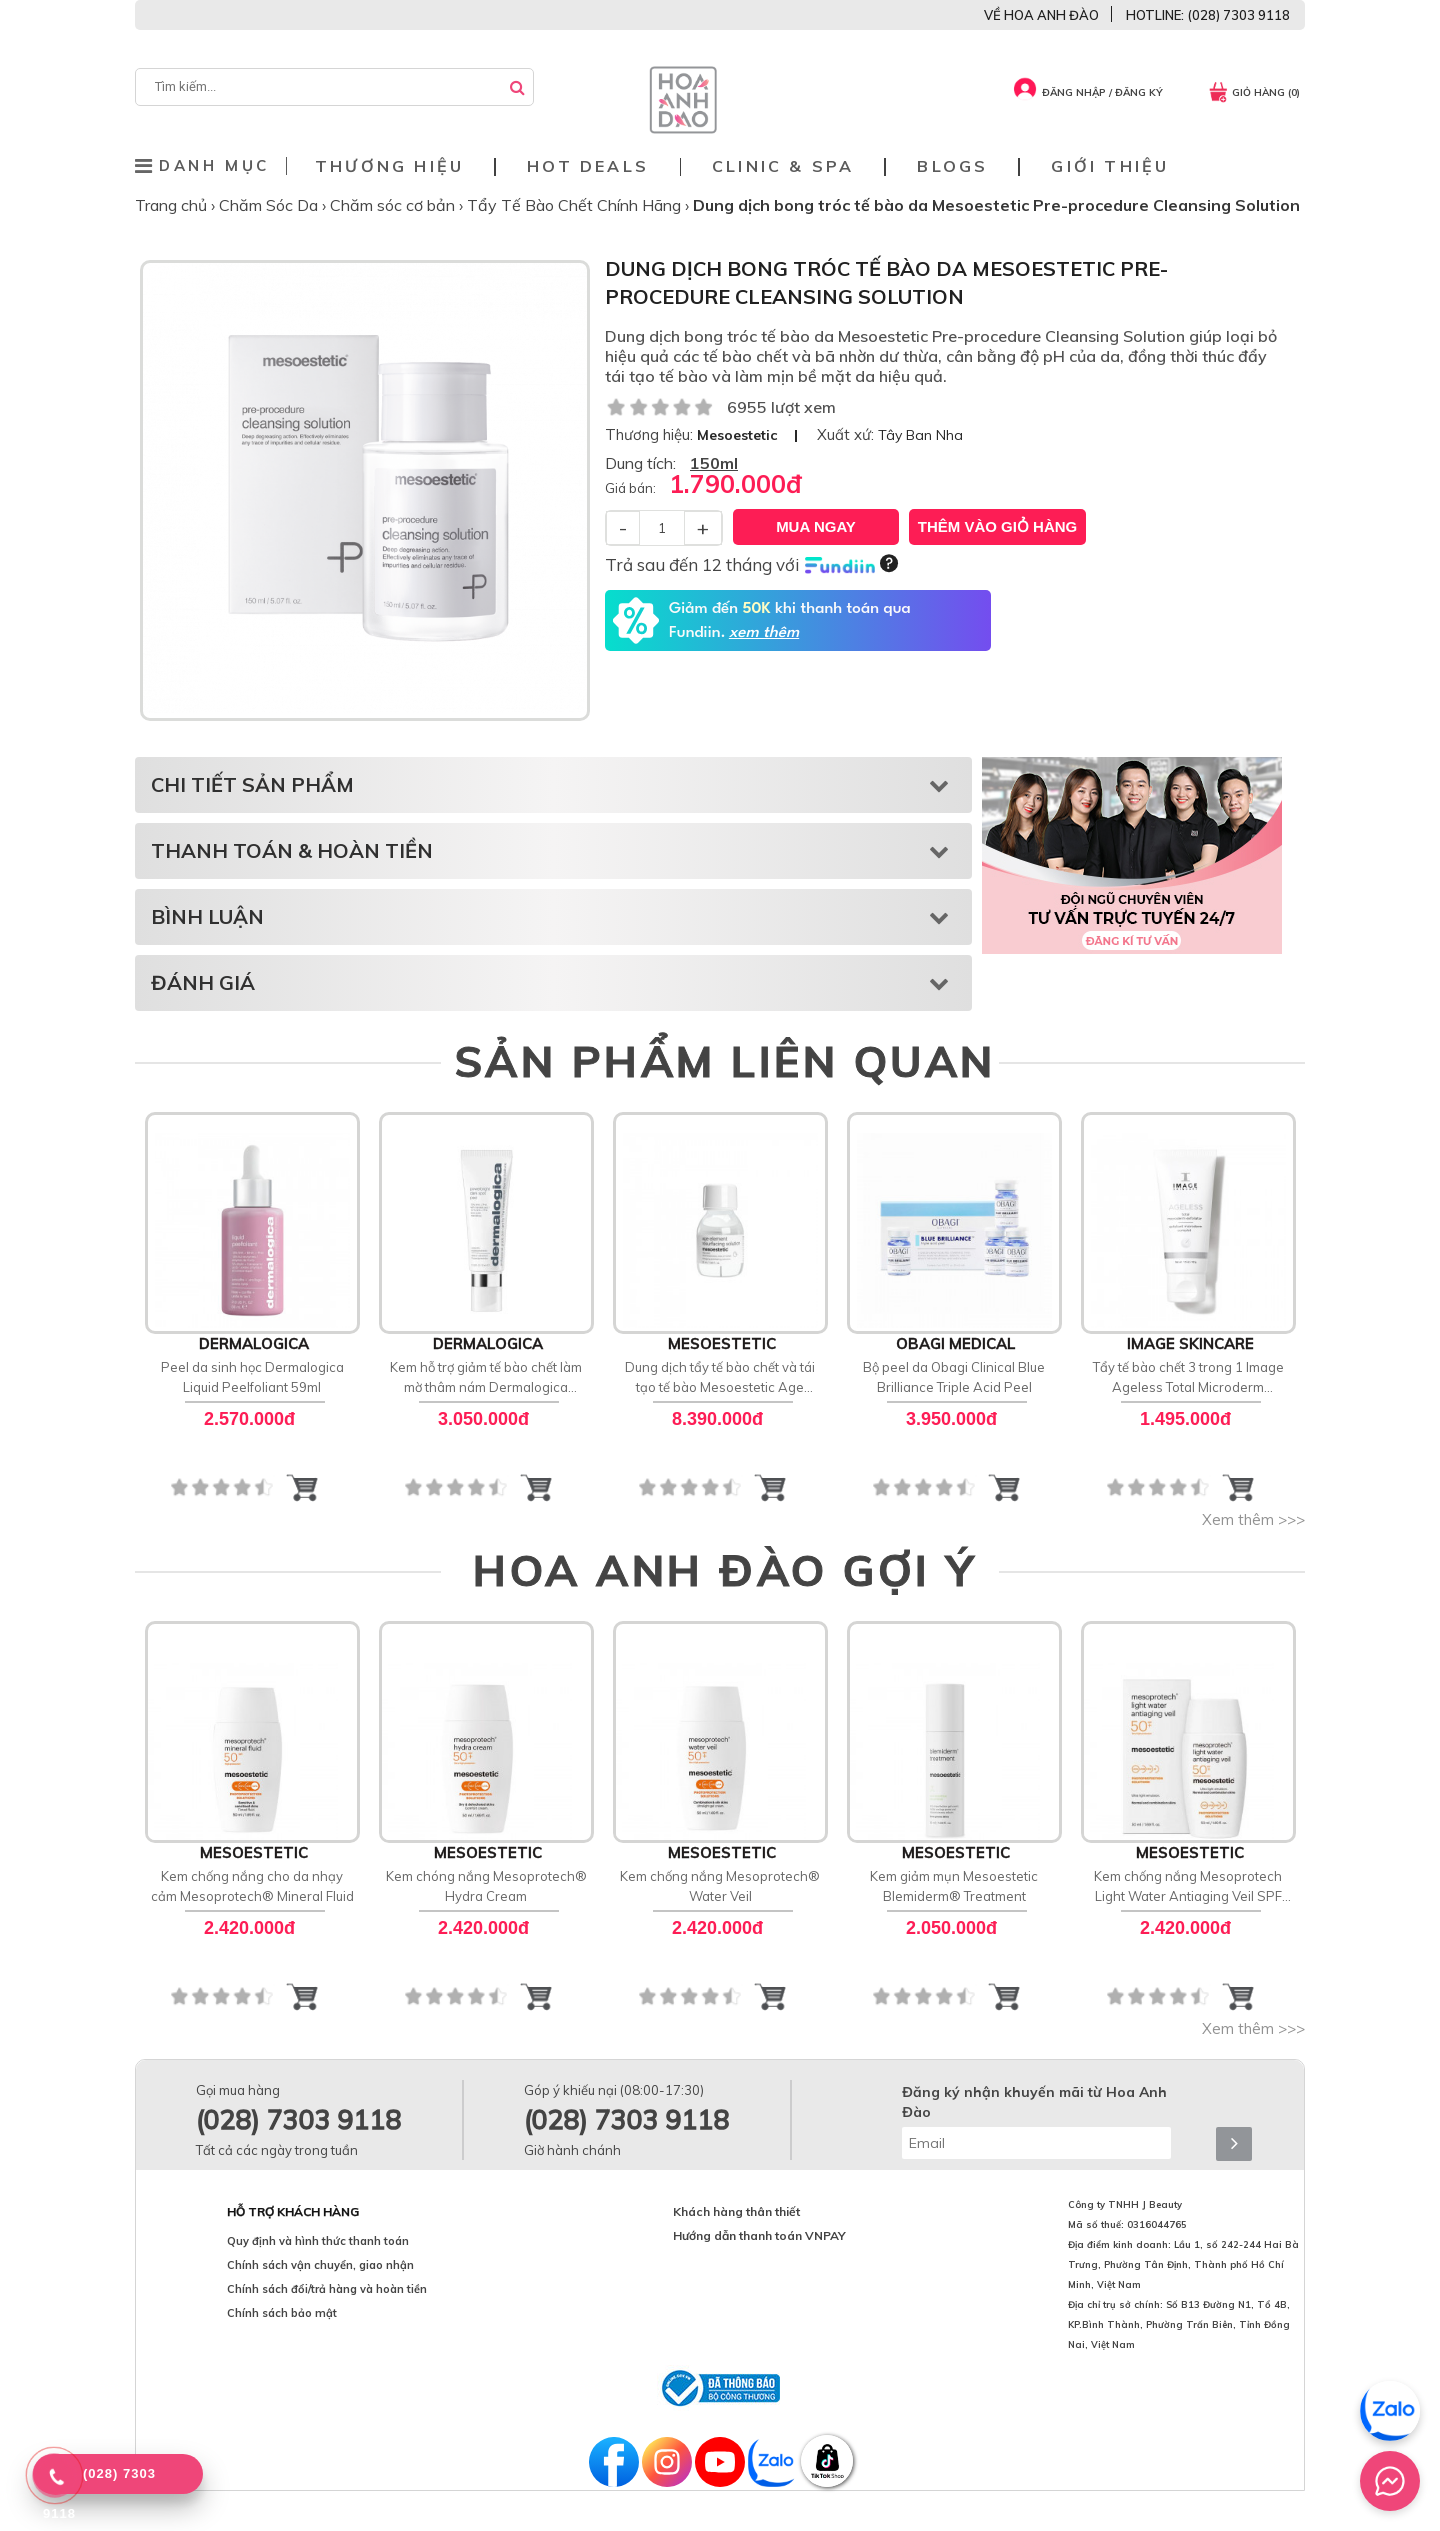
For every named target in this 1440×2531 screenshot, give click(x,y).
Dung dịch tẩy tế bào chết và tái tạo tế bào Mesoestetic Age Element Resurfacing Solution (720, 1378)
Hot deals (588, 166)
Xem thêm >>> (1253, 1519)
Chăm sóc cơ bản (394, 205)
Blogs (952, 166)
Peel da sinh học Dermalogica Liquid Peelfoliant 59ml (252, 1377)
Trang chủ (173, 205)
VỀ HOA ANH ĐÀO (1041, 15)
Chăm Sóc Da (270, 205)
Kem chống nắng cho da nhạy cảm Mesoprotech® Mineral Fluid (252, 1886)
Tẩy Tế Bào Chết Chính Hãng (576, 205)
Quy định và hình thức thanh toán (318, 2241)
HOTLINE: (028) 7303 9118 (1208, 15)
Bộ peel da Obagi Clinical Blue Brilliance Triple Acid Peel (954, 1377)
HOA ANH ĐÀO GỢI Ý (725, 1570)
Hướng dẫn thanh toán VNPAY (759, 2235)
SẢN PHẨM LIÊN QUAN (725, 1061)
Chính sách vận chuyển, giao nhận (320, 2265)
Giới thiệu (1110, 166)
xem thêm (764, 633)
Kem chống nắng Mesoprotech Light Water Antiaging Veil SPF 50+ (1188, 1887)
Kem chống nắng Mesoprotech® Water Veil (720, 1886)
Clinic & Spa (783, 166)
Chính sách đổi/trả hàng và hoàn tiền (327, 2289)
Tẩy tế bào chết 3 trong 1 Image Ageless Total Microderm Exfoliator (1188, 1378)
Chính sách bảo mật (282, 2313)
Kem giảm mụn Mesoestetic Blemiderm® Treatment (954, 1886)
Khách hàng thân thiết (736, 2211)
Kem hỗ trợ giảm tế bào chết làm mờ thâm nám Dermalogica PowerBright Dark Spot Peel (486, 1378)
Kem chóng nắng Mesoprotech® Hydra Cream (486, 1886)
